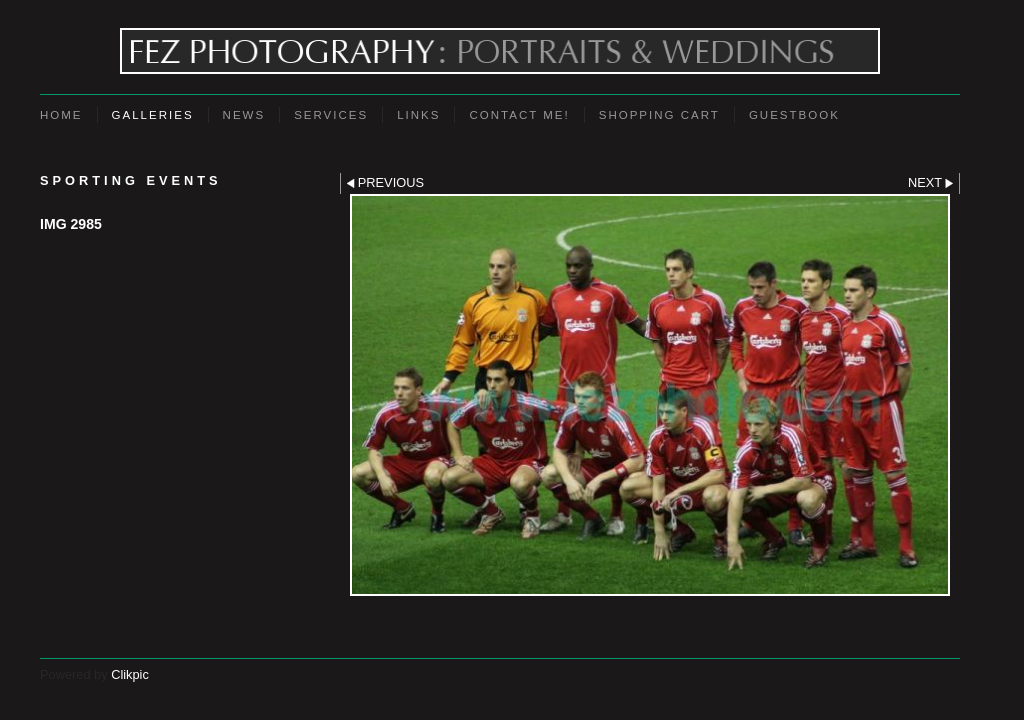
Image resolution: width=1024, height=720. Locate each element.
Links (418, 115)
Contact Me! (519, 115)
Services (331, 115)
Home (61, 115)
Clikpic (130, 674)
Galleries (153, 115)
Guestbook (794, 115)
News (244, 115)
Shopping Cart (659, 115)
